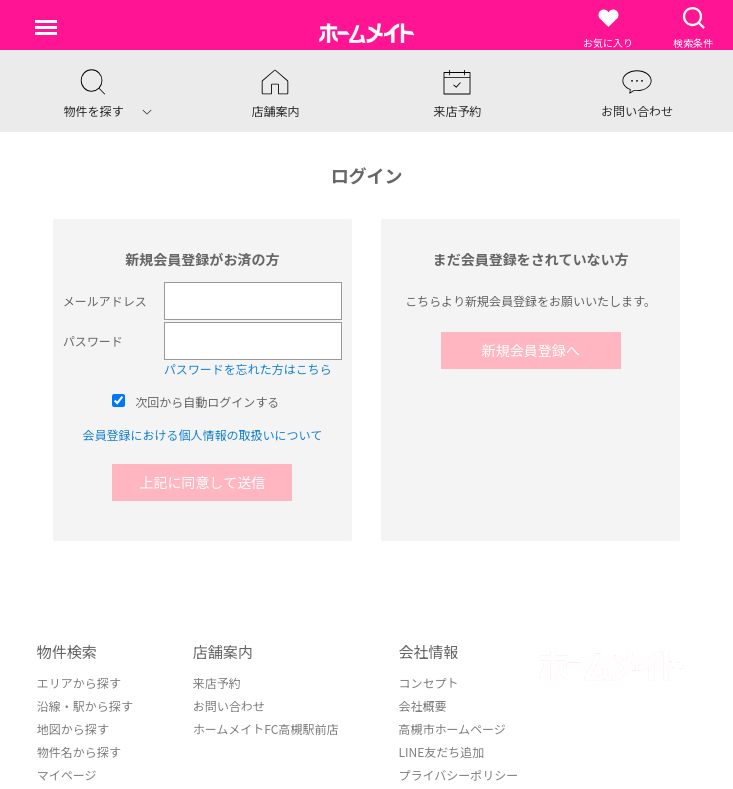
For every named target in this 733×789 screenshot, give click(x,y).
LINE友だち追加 (441, 751)
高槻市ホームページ (451, 728)
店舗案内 (223, 651)
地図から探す (73, 728)
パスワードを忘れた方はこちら (248, 368)
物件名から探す (79, 751)
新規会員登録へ (531, 350)
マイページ (67, 774)
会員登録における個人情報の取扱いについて (203, 434)
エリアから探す (79, 682)
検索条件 (693, 27)
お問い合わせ (229, 705)
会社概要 (422, 705)
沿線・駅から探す (85, 705)
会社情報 (428, 651)
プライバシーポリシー (458, 774)
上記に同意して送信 (203, 482)
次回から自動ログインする (207, 401)
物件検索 (67, 651)
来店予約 (217, 682)
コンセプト (428, 682)
